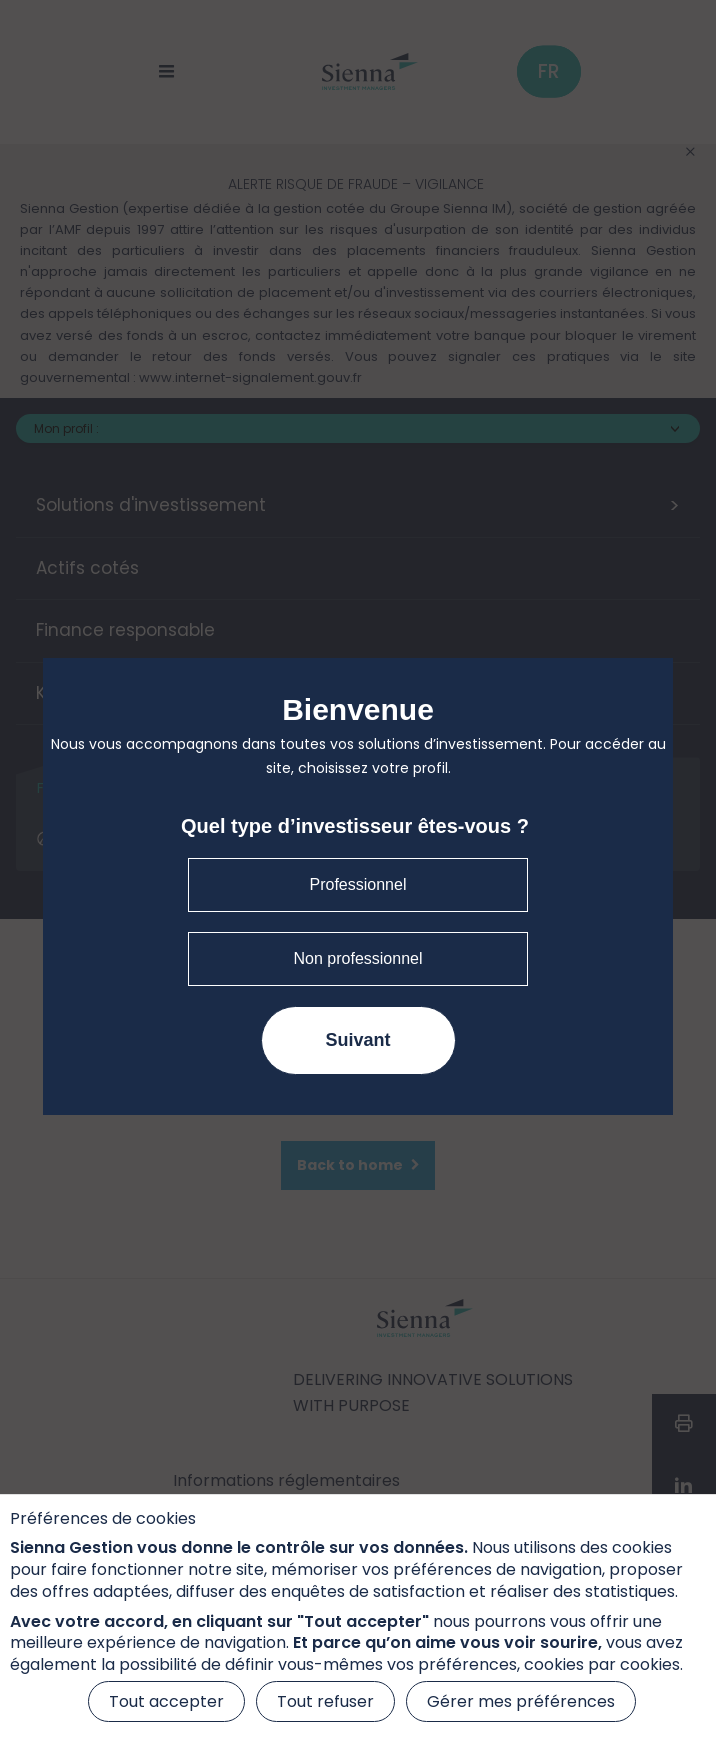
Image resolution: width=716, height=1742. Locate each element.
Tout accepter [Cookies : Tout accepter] (166, 1701)
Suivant (357, 1040)
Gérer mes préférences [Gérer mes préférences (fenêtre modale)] (521, 1701)
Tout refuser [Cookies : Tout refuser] (325, 1701)
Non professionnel (358, 958)
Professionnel (358, 884)
